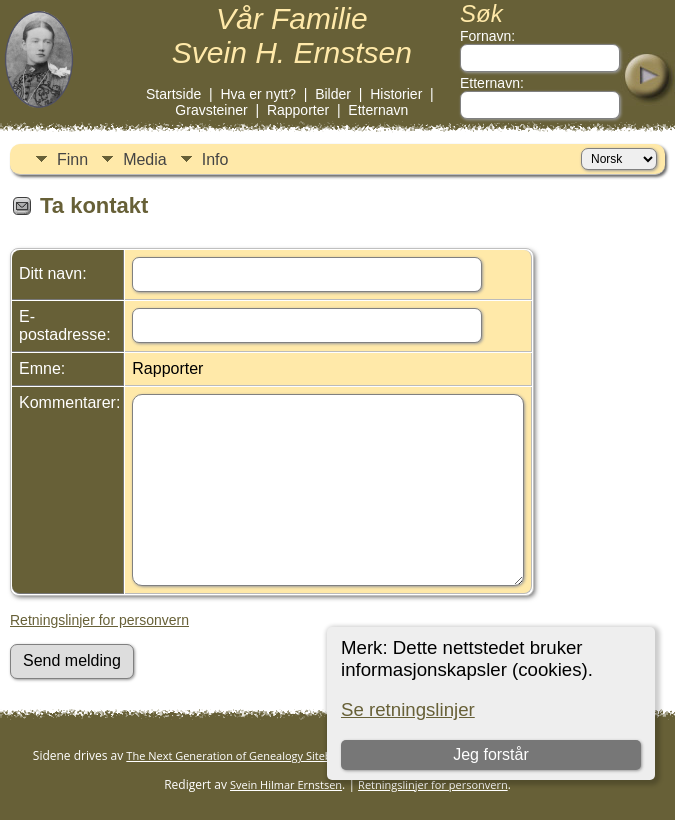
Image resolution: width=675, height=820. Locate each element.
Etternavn (378, 110)
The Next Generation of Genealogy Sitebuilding (246, 755)
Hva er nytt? (257, 94)
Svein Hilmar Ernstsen (286, 784)
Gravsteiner (211, 110)
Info (215, 159)
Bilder (333, 94)
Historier (396, 94)
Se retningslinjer (408, 709)
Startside (173, 94)
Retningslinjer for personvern (99, 620)
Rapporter (298, 110)
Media (145, 159)
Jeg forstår (491, 754)
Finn (72, 159)
